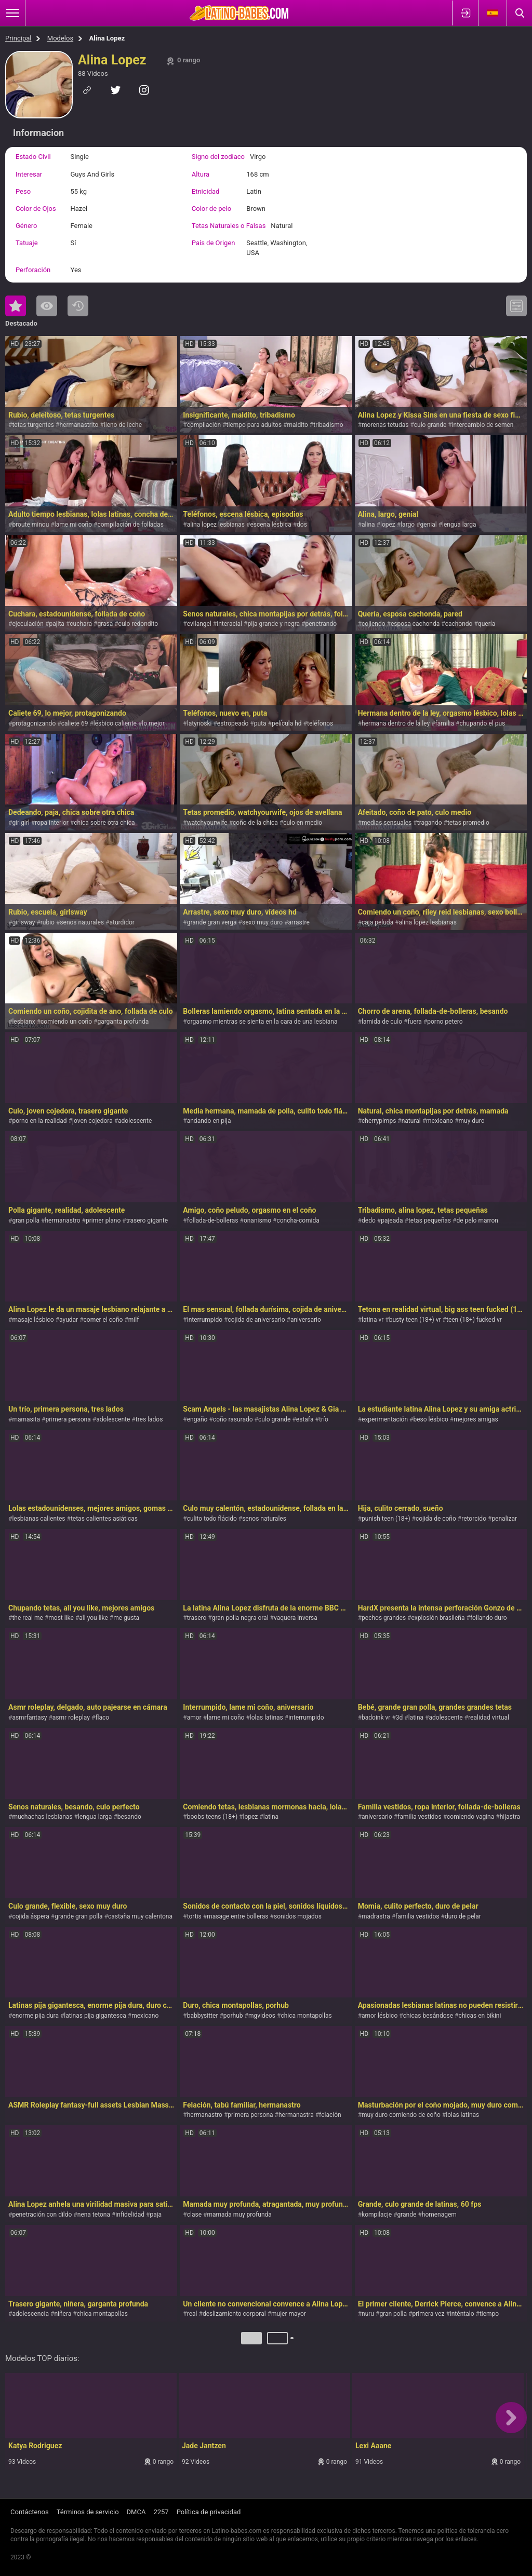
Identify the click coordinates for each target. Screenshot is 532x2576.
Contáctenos (29, 2512)
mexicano (439, 1120)
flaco (102, 1717)
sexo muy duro (262, 922)
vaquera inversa (295, 1617)
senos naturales (82, 922)
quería (486, 623)
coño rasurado (233, 1419)
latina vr (372, 1319)
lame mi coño (73, 524)
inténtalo (462, 2313)
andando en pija (209, 1120)
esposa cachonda (415, 623)
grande (407, 2214)
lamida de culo (382, 1021)
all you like (93, 1617)
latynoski (199, 723)
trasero (197, 1617)
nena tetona (93, 2214)
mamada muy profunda (239, 2214)
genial (428, 524)
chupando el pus (482, 723)
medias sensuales (386, 822)
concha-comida (297, 1220)
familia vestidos (419, 1816)
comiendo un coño (66, 1021)
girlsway (23, 922)
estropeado (233, 723)
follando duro (488, 1617)
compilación (204, 424)
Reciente (78, 306)
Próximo (293, 2342)
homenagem (439, 2214)
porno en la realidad (39, 1120)
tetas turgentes (33, 424)
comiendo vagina (470, 1816)
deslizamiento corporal (234, 2313)
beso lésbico (430, 1419)
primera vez (428, 2313)
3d (399, 1717)
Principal (18, 38)
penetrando (321, 623)
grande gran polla (78, 1916)
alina (368, 524)
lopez (387, 524)
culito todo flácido (212, 1518)
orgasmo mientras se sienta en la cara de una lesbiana (262, 1021)
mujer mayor (288, 2313)
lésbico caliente (115, 723)
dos (302, 524)
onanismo (257, 1220)
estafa (305, 1419)
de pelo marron (477, 1220)
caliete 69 (74, 723)
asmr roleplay (71, 1717)
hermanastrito (78, 424)
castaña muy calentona (140, 1916)
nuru (368, 2313)
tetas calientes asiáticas (104, 1518)
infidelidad (129, 2214)
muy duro (472, 1120)
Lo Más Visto (47, 306)
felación (330, 2114)
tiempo (489, 2313)
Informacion (38, 132)
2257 (160, 2512)
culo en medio (302, 822)
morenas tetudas (385, 424)
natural (411, 1120)
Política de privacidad (209, 2512)
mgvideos (261, 2015)
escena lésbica (270, 524)
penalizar (504, 1518)
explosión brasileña (438, 1617)
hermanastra (296, 2114)
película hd (287, 723)
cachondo (459, 623)
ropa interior (52, 822)
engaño (197, 1419)
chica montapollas (306, 2015)
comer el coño (103, 1319)
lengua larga (459, 524)
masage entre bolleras (237, 1916)
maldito (297, 424)
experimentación (385, 1419)
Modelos (60, 38)
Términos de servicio (88, 2512)
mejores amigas (476, 1419)
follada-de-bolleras (212, 1220)
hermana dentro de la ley (396, 723)
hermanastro (62, 1220)
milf (133, 1319)
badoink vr (376, 1717)
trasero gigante (147, 1220)
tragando (429, 822)
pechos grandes (384, 1617)
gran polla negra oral (240, 1617)
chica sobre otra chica (104, 822)
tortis (194, 1916)
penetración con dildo (42, 2214)
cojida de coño (436, 1518)
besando (129, 1816)
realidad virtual (488, 1717)
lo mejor (153, 723)
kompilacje (377, 2214)
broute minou (30, 524)
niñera (62, 2313)
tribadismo (328, 424)
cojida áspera (30, 1916)
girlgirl (20, 822)
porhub (233, 2015)
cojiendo (373, 623)
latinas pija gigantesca (95, 2015)
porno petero (444, 1021)
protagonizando (34, 723)
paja (156, 2214)
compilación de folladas (130, 524)
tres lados (149, 1419)
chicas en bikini (479, 2015)
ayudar (68, 1319)
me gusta (126, 1617)
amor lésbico (379, 2015)
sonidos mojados (298, 1916)
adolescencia (30, 2313)
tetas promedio (468, 822)
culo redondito (138, 623)
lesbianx (23, 1021)
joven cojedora (92, 1120)
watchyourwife (207, 822)
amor (194, 1717)
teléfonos (320, 723)
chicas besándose (428, 2015)
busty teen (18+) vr (415, 1319)
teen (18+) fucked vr (474, 1319)
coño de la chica (255, 822)
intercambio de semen (483, 424)
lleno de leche (123, 424)
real (192, 2313)
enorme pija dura (35, 2015)
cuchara (81, 623)
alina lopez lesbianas (216, 524)
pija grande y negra (273, 623)
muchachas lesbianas (42, 1816)
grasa (105, 623)
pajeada (392, 1220)
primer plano (103, 1220)
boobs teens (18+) (212, 1816)
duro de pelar (463, 1916)
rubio (48, 922)
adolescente (135, 1120)
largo (408, 524)
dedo (369, 1220)
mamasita (26, 1419)
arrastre (299, 922)
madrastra (376, 1916)
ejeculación (28, 623)
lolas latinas (266, 1717)
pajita (56, 623)
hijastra (510, 1816)
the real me (27, 1617)
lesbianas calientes (38, 1518)
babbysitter (202, 2015)
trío (323, 1419)
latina (415, 1717)
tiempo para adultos (254, 424)
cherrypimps (379, 1120)
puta (260, 723)
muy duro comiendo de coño (401, 2114)
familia (445, 723)
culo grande (430, 424)
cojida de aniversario (256, 1319)
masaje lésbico (33, 1319)
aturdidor (121, 922)
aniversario (305, 1319)
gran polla (25, 1220)
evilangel (199, 623)
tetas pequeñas (429, 1220)
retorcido (473, 1518)
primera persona (67, 1419)
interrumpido (204, 1319)
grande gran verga (212, 922)
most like (61, 1617)
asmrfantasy (29, 1717)
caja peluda (377, 922)
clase (194, 2214)
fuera (414, 1021)
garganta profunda (123, 1021)
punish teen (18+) (386, 1518)
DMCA (136, 2512)
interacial (229, 623)
